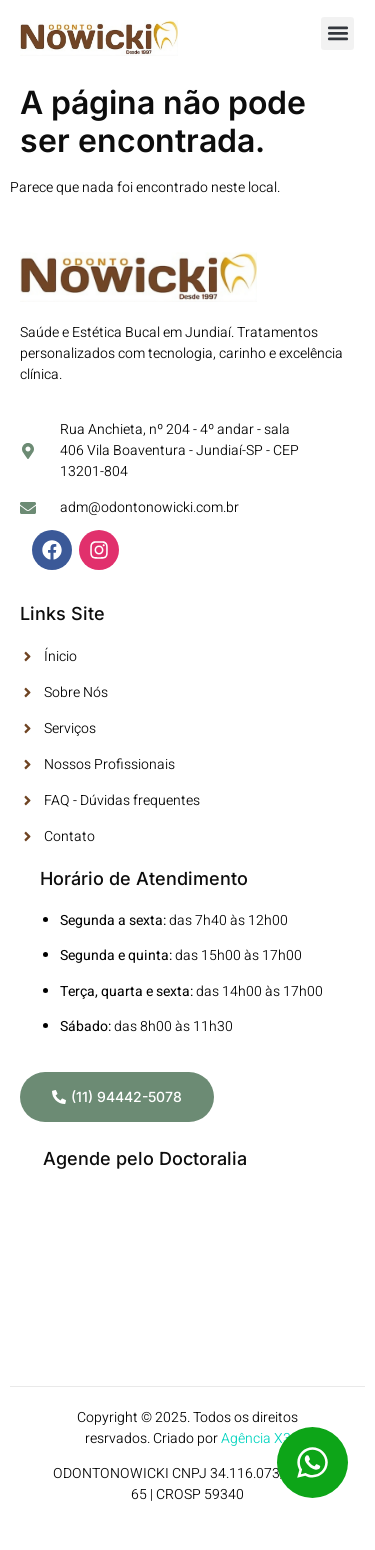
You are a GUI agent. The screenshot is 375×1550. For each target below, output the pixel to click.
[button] (337, 33)
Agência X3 (256, 1438)
